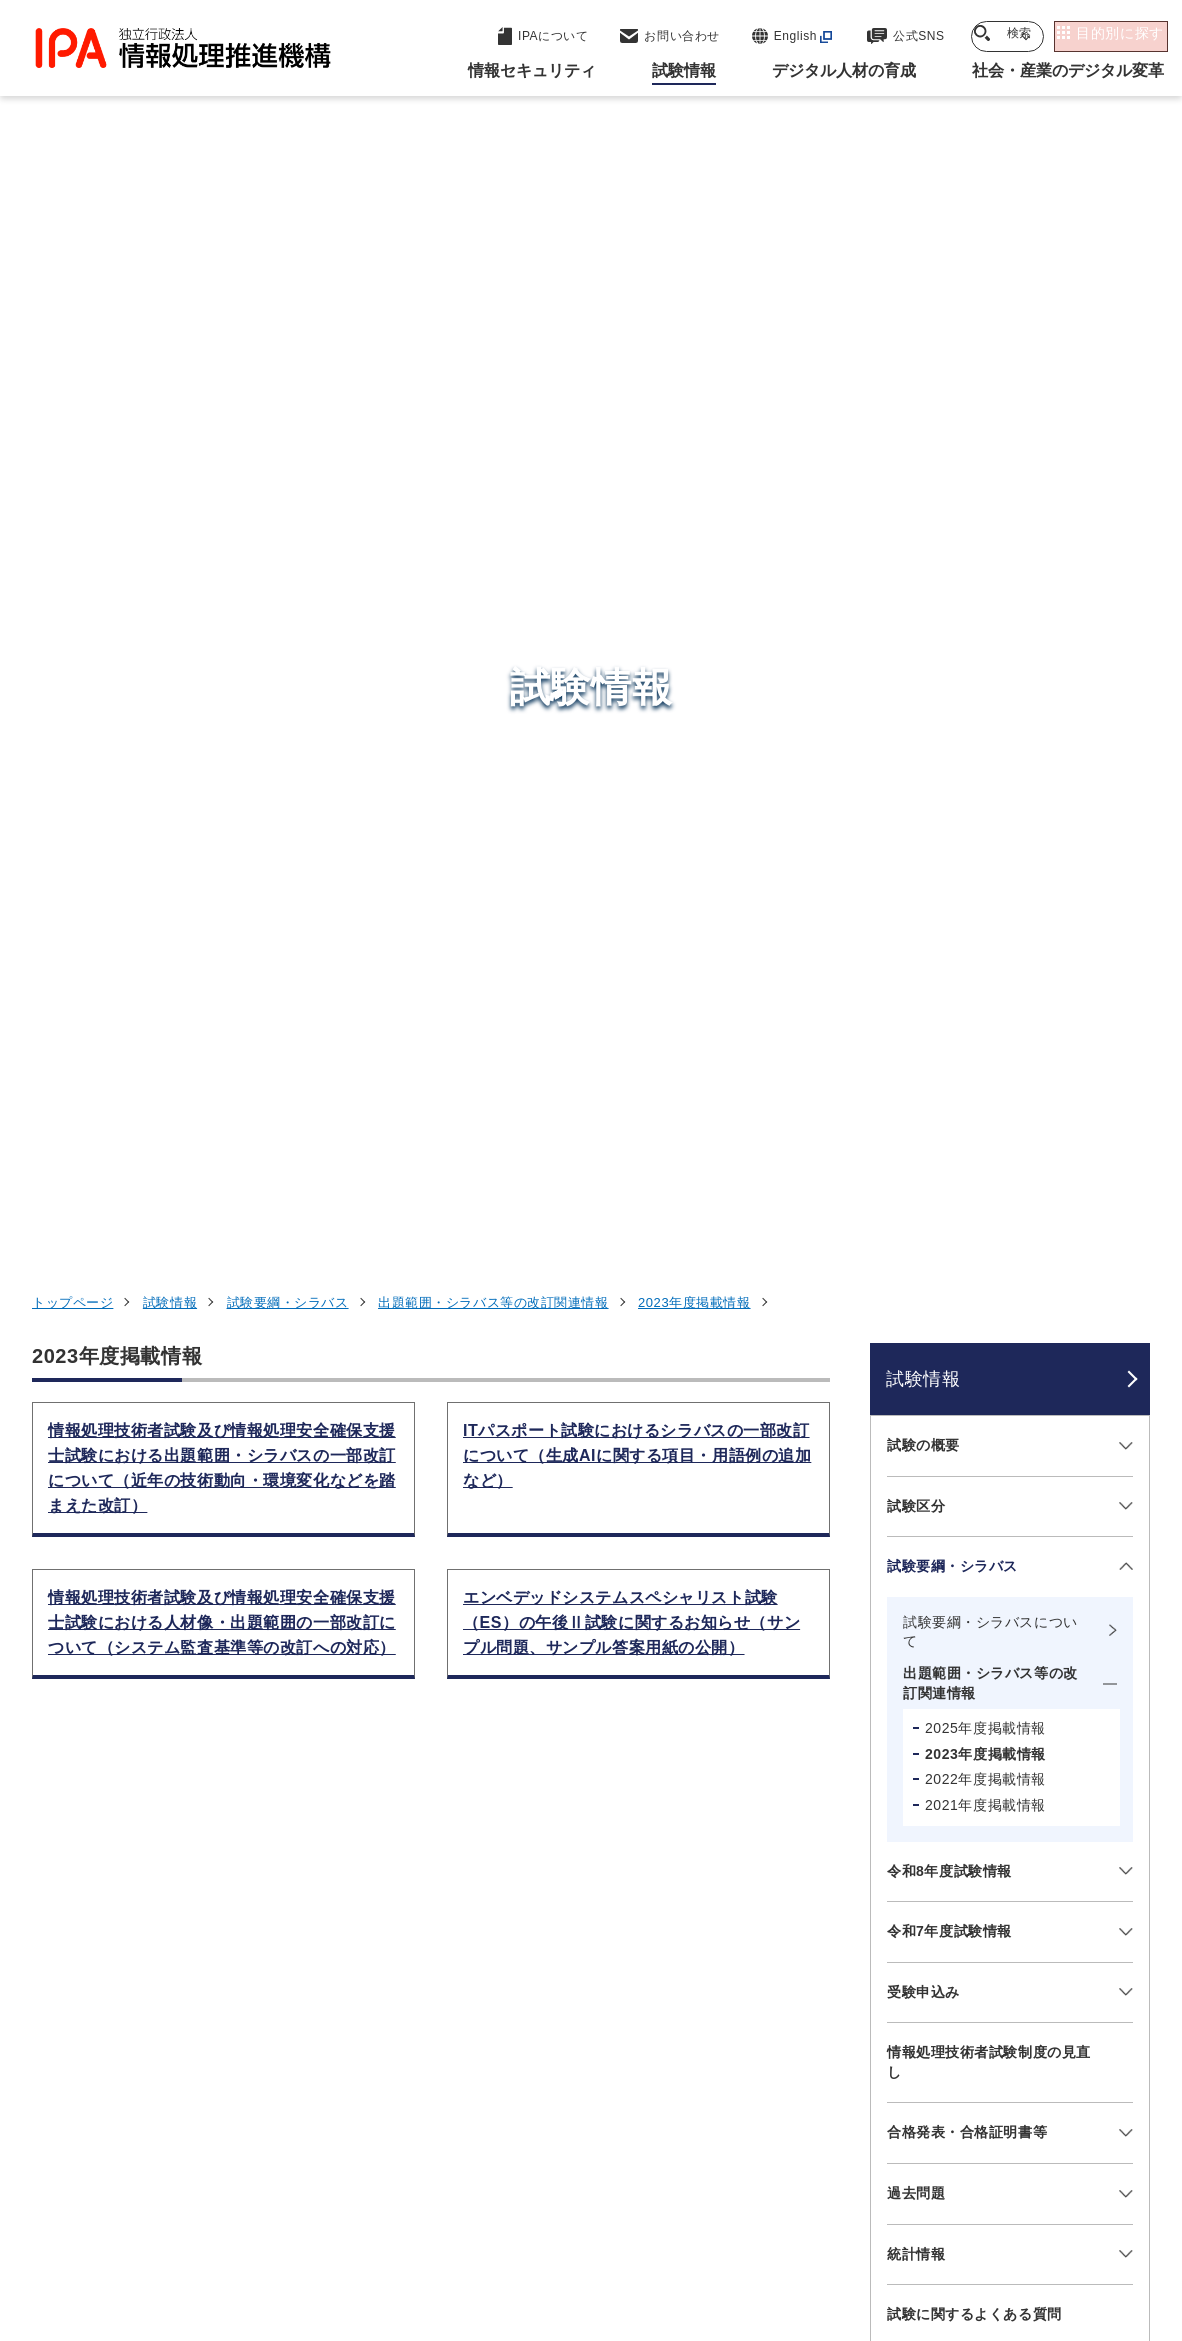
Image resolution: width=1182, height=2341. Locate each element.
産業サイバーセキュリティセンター (651, 1921)
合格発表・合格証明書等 (967, 1094)
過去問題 (916, 1155)
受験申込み (923, 953)
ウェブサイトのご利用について (171, 2216)
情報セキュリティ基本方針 (789, 2216)
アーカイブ (667, 2249)
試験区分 (916, 467)
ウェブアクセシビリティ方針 (565, 2216)
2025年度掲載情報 (985, 690)
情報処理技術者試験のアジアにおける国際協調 (989, 1487)
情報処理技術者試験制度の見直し (989, 1024)
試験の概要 (923, 406)
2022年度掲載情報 (985, 741)
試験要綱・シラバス (288, 264)
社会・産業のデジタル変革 (955, 2034)
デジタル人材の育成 (927, 1984)
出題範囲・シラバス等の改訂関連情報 (493, 264)
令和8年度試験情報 (949, 832)
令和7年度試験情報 (949, 893)
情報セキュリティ (918, 1886)
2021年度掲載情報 (985, 766)
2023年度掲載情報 (694, 264)
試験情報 (170, 264)
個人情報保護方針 (372, 2216)
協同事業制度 (1060, 2216)
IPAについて (896, 2083)
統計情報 (916, 1215)
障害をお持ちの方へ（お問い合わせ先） (989, 1407)
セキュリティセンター (602, 1884)
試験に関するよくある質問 (974, 1276)
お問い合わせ (930, 1336)
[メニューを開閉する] (1122, 407)
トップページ (72, 264)
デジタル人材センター (602, 2056)
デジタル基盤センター (602, 2019)
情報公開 (946, 2216)
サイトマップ (545, 2249)
